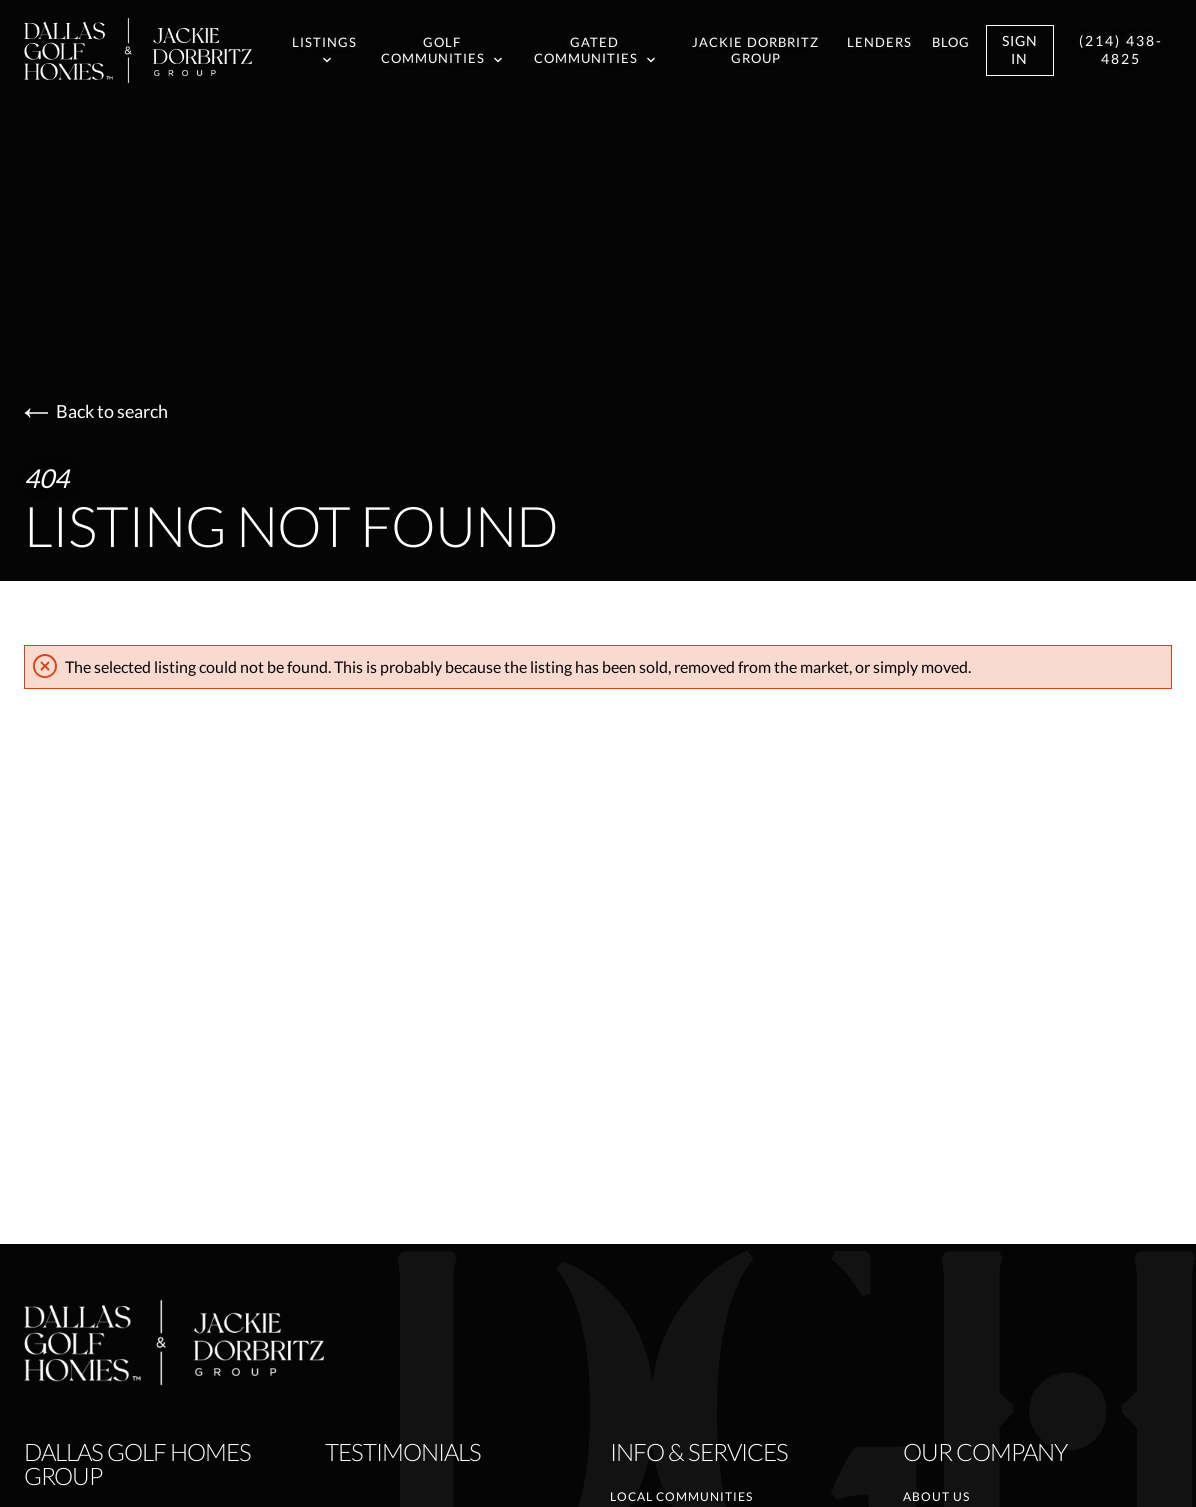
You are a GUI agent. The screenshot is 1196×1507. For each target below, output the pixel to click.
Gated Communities (594, 50)
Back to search (96, 411)
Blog (951, 42)
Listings (324, 49)
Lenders (879, 42)
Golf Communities (441, 50)
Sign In (1020, 49)
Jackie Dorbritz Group (755, 50)
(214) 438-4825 (1121, 49)
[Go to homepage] (158, 50)
